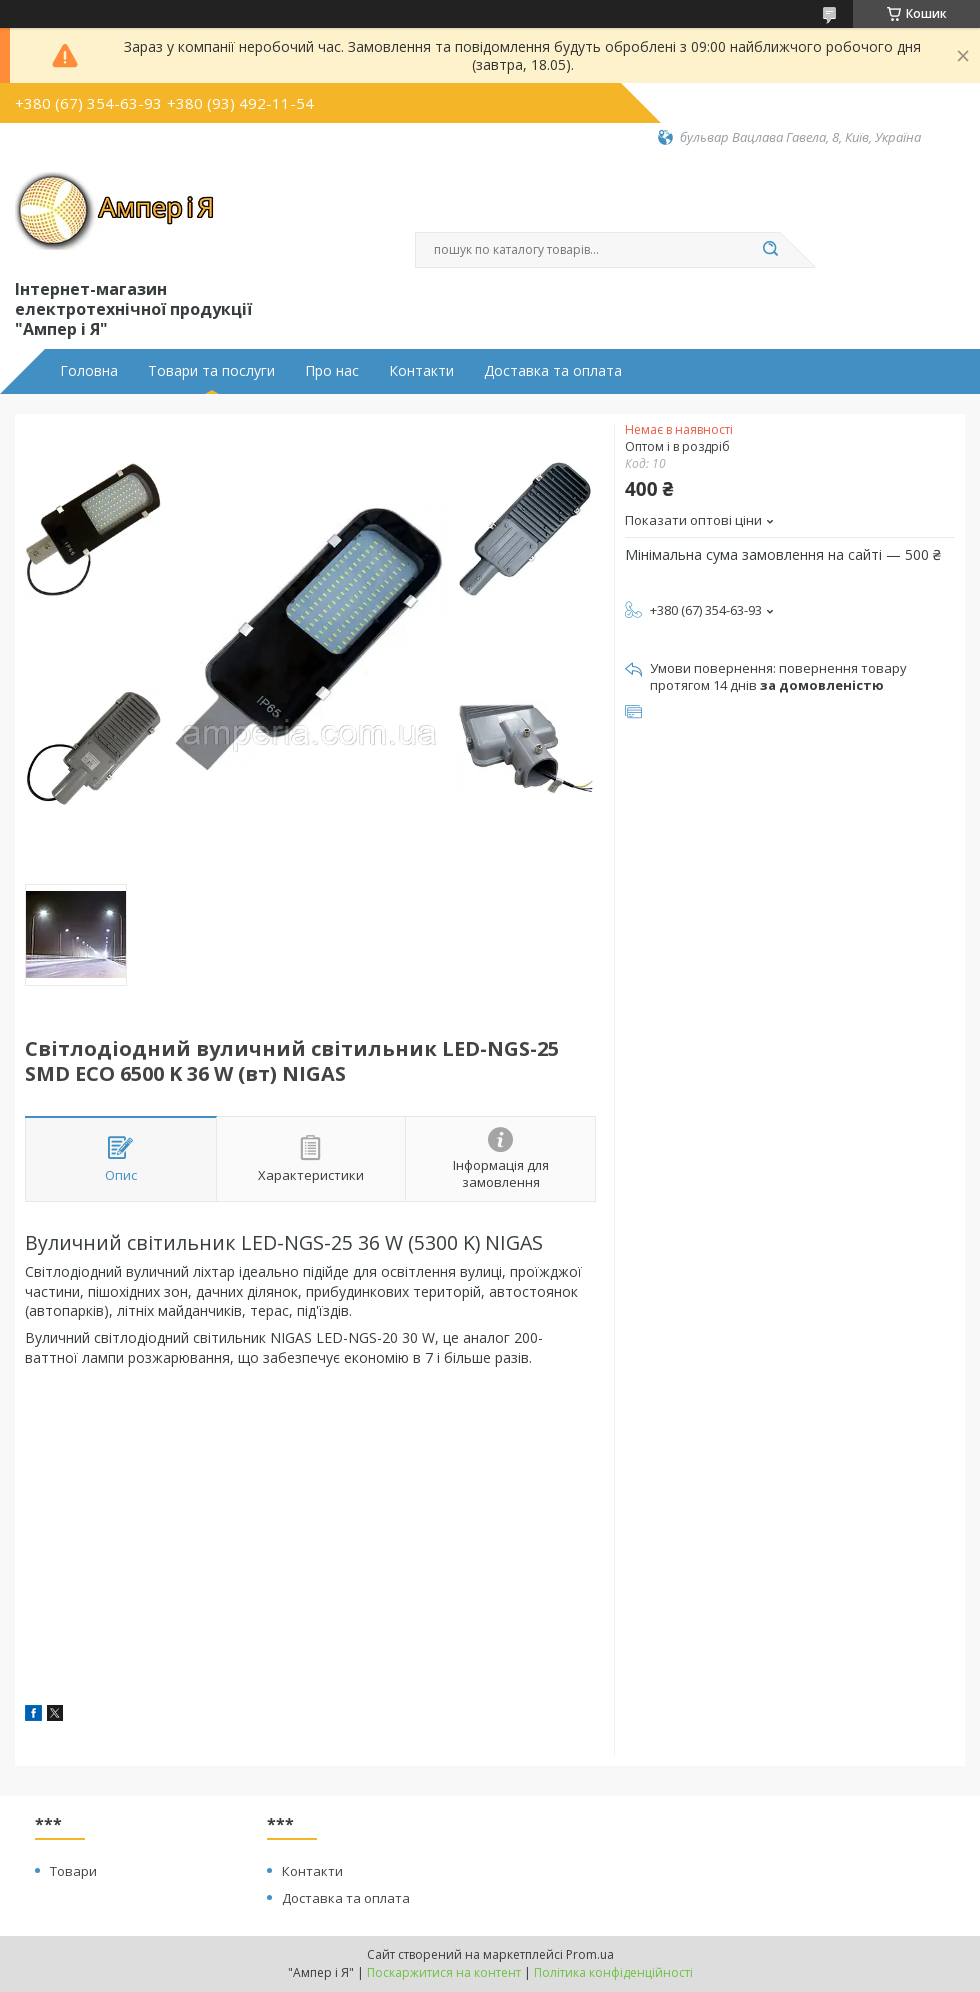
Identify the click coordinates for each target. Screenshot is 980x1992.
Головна (89, 371)
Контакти (421, 371)
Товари (73, 1871)
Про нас (332, 371)
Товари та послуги (211, 371)
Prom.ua (590, 1954)
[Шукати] (770, 250)
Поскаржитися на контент (444, 1972)
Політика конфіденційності (613, 1972)
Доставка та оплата (553, 371)
